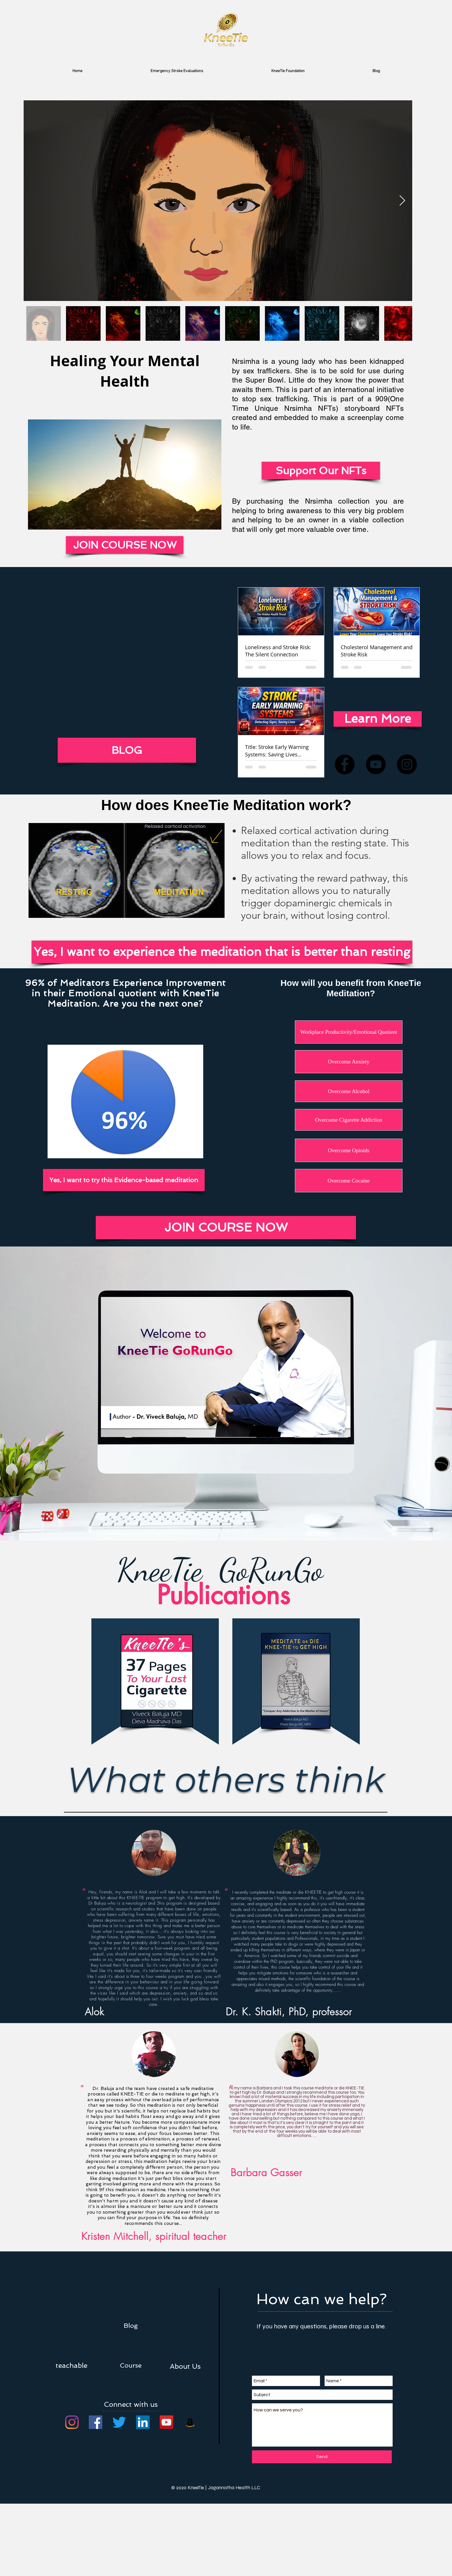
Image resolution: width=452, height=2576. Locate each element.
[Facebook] (345, 764)
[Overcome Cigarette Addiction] (348, 1120)
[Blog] (130, 2325)
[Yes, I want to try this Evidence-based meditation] (124, 1180)
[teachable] (71, 2365)
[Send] (322, 2456)
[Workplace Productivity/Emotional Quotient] (348, 1032)
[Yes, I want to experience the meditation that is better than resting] (222, 952)
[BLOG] (127, 750)
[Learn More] (378, 719)
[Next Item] (402, 200)
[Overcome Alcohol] (348, 1091)
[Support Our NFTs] (321, 470)
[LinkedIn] (143, 2422)
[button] (185, 2366)
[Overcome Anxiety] (348, 1061)
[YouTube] (376, 764)
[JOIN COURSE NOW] (226, 1227)
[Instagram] (407, 764)
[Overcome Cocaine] (348, 1180)
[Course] (130, 2365)
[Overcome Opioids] (348, 1150)
